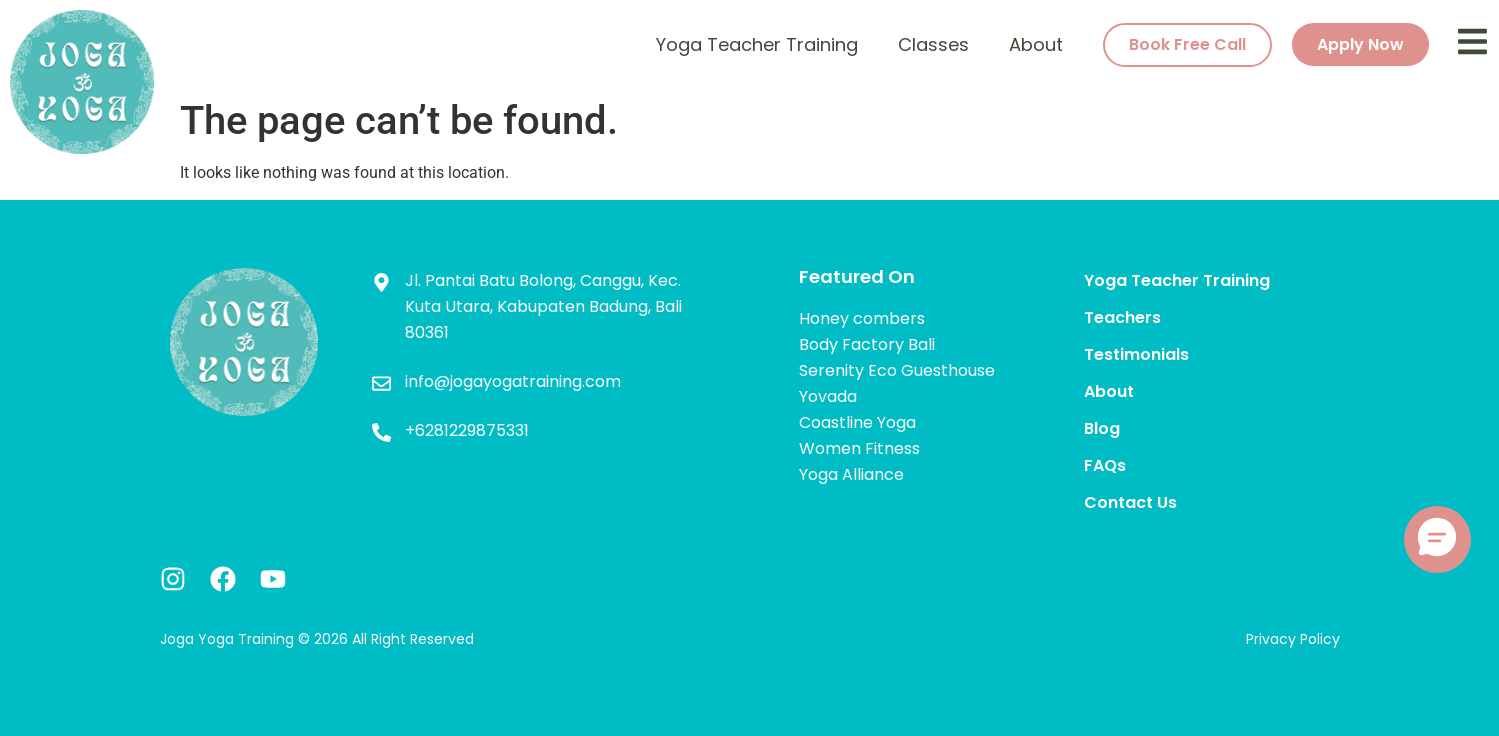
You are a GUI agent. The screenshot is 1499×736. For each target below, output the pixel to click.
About (1036, 44)
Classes (933, 44)
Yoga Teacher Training (757, 44)
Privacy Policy (1293, 639)
